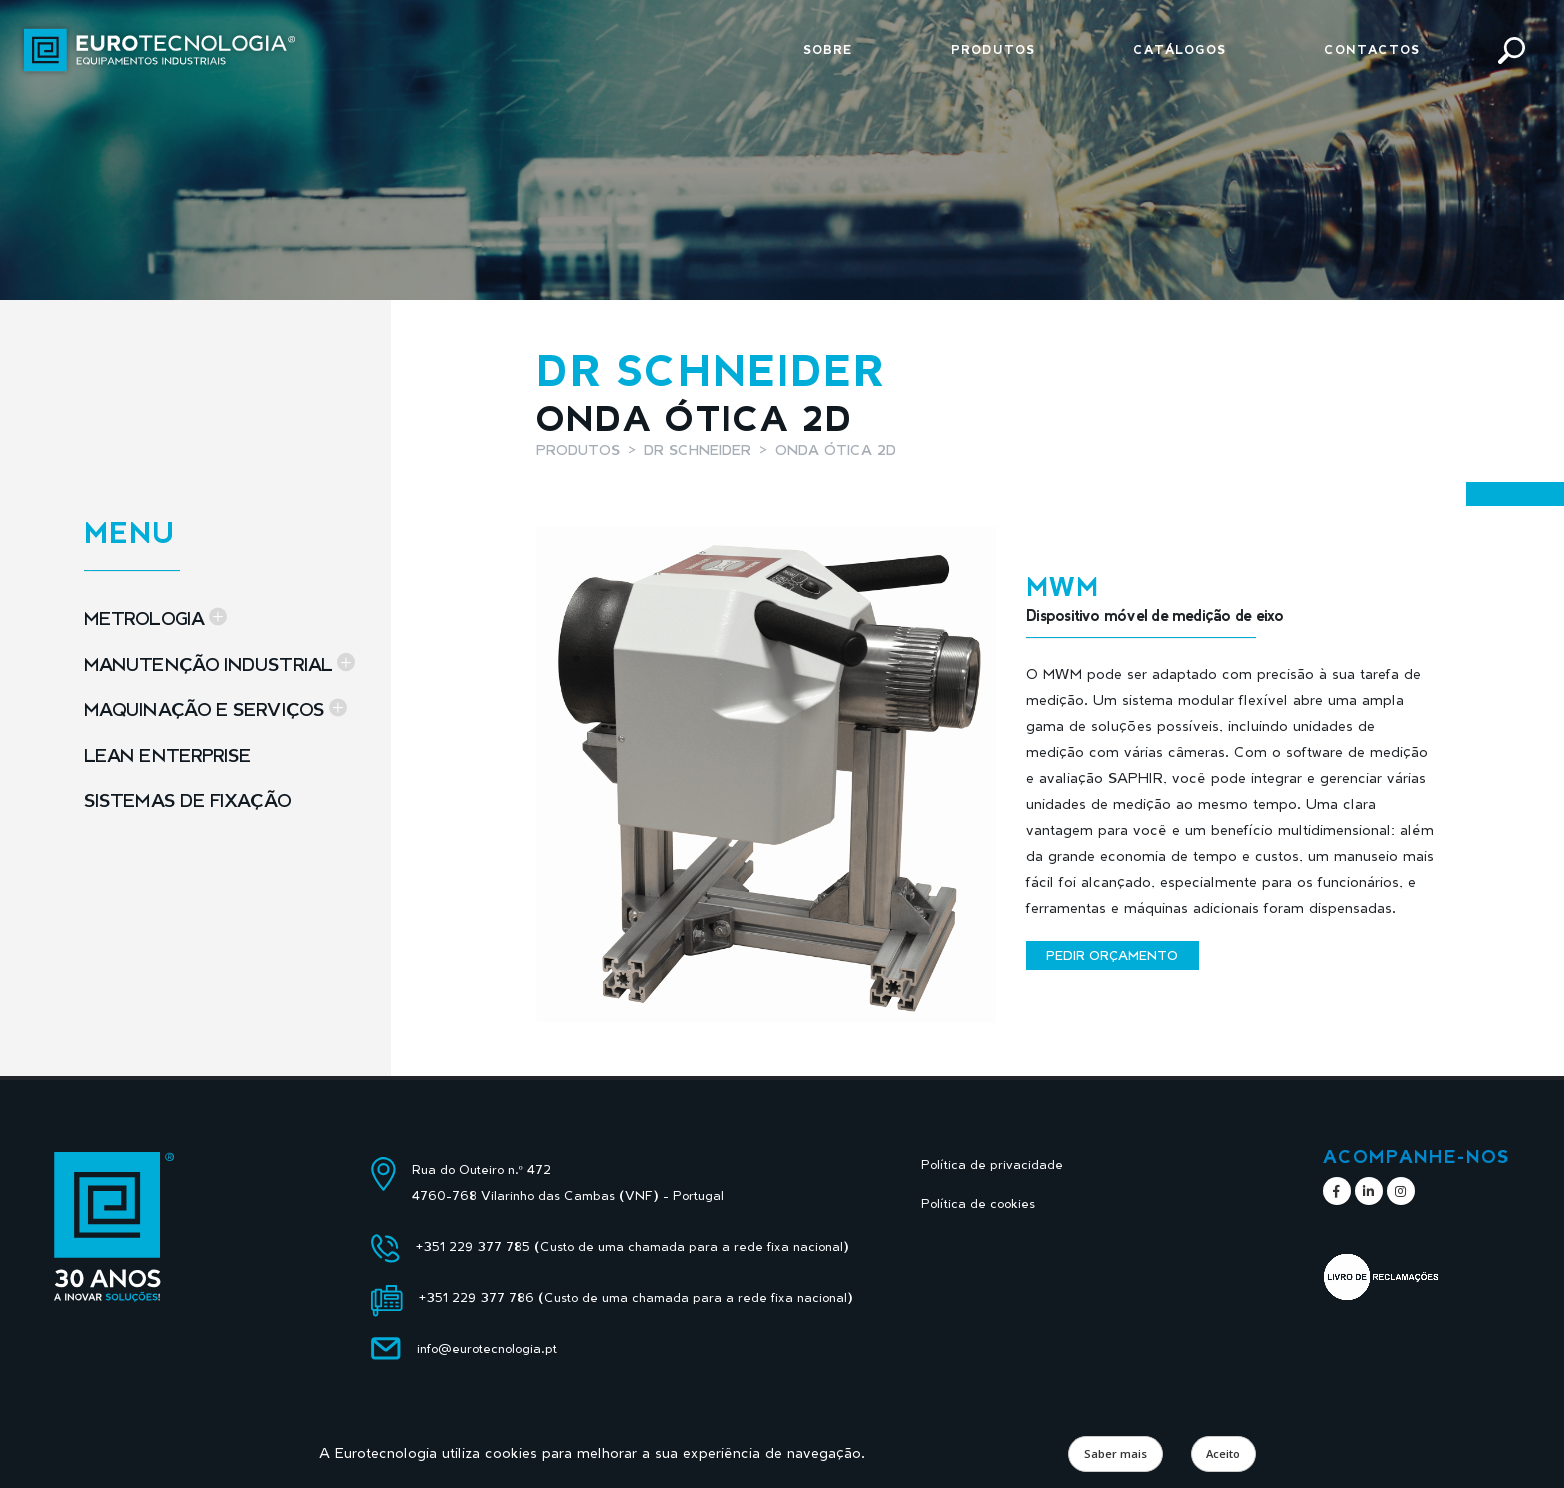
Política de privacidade (992, 1164)
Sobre (828, 49)
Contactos (1372, 49)
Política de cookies (978, 1203)
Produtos (993, 49)
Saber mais (1115, 1453)
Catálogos (1179, 49)
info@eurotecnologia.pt (487, 1348)
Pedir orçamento (1112, 955)
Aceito (1223, 1453)
